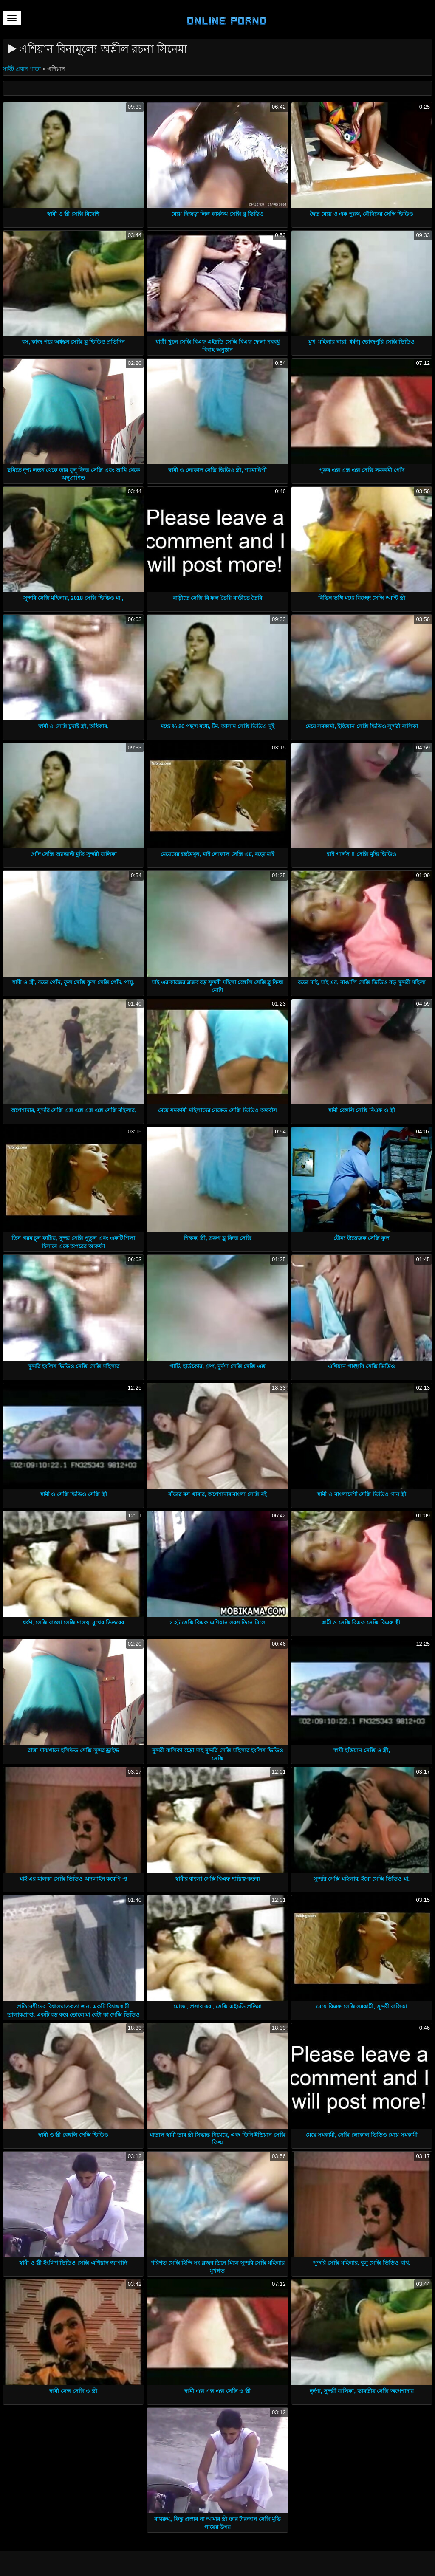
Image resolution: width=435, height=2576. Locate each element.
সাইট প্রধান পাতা (22, 68)
